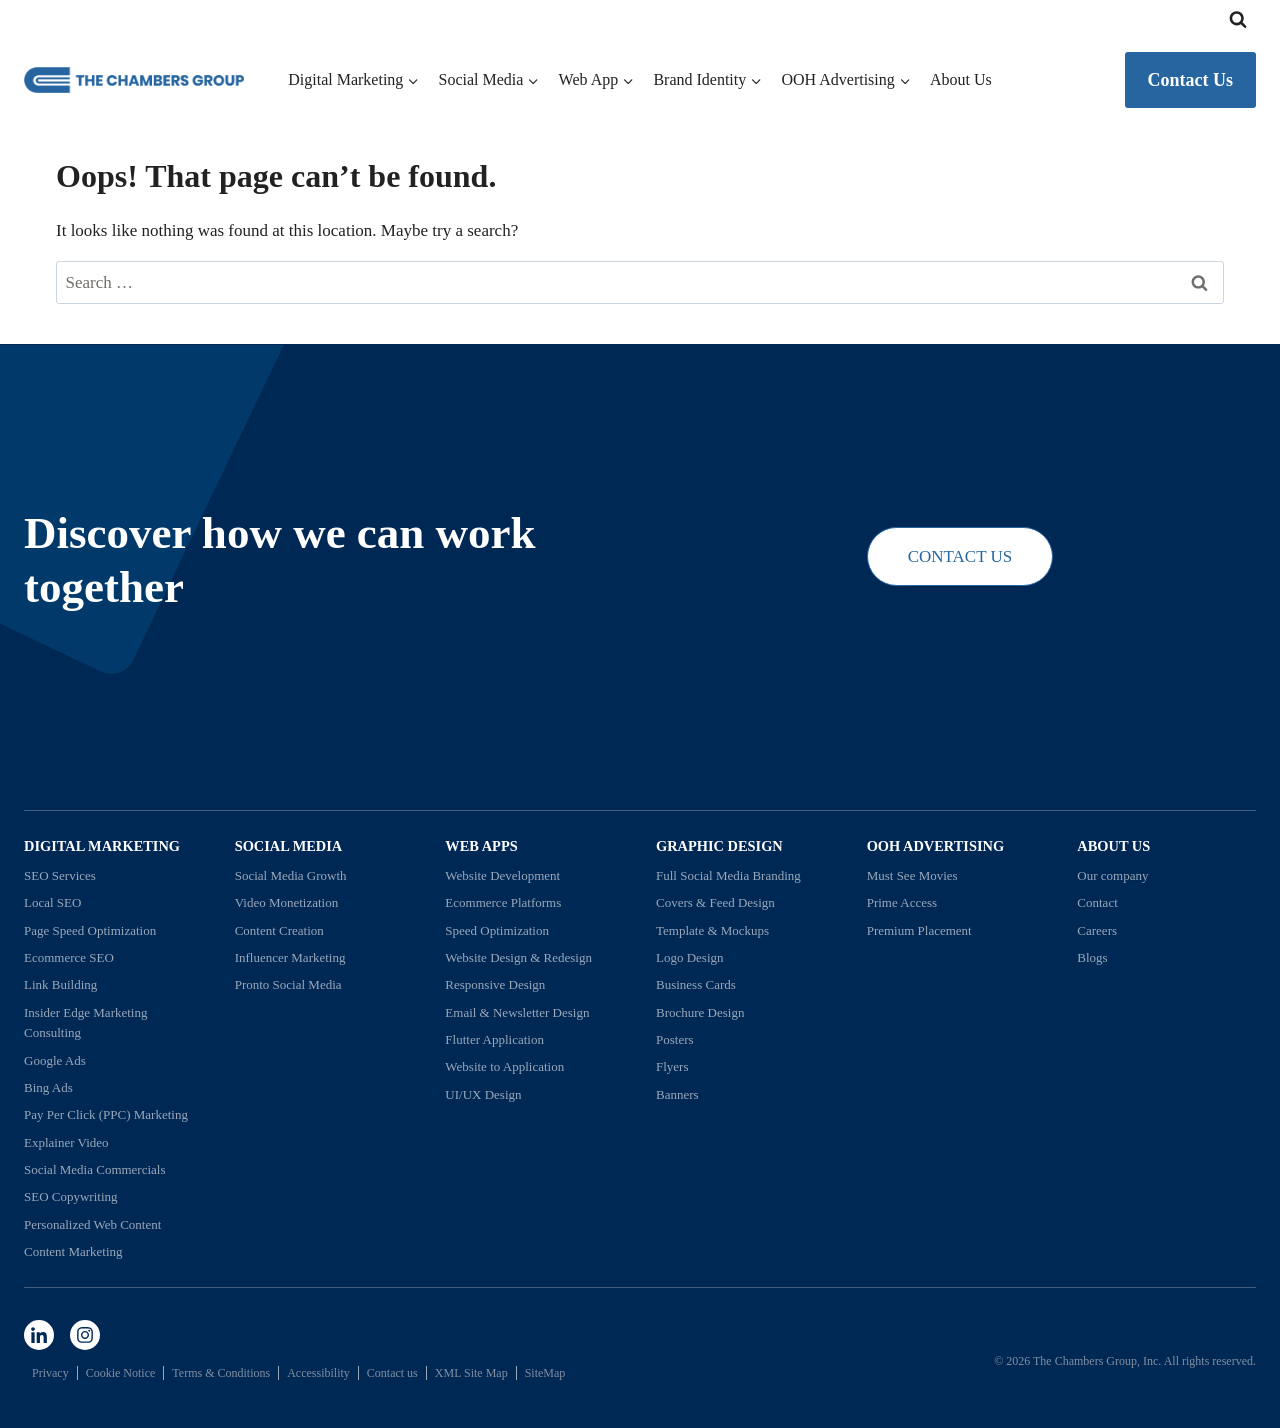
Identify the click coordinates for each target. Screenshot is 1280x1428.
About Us (961, 79)
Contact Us (1191, 80)
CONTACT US (960, 556)
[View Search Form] (1238, 20)
